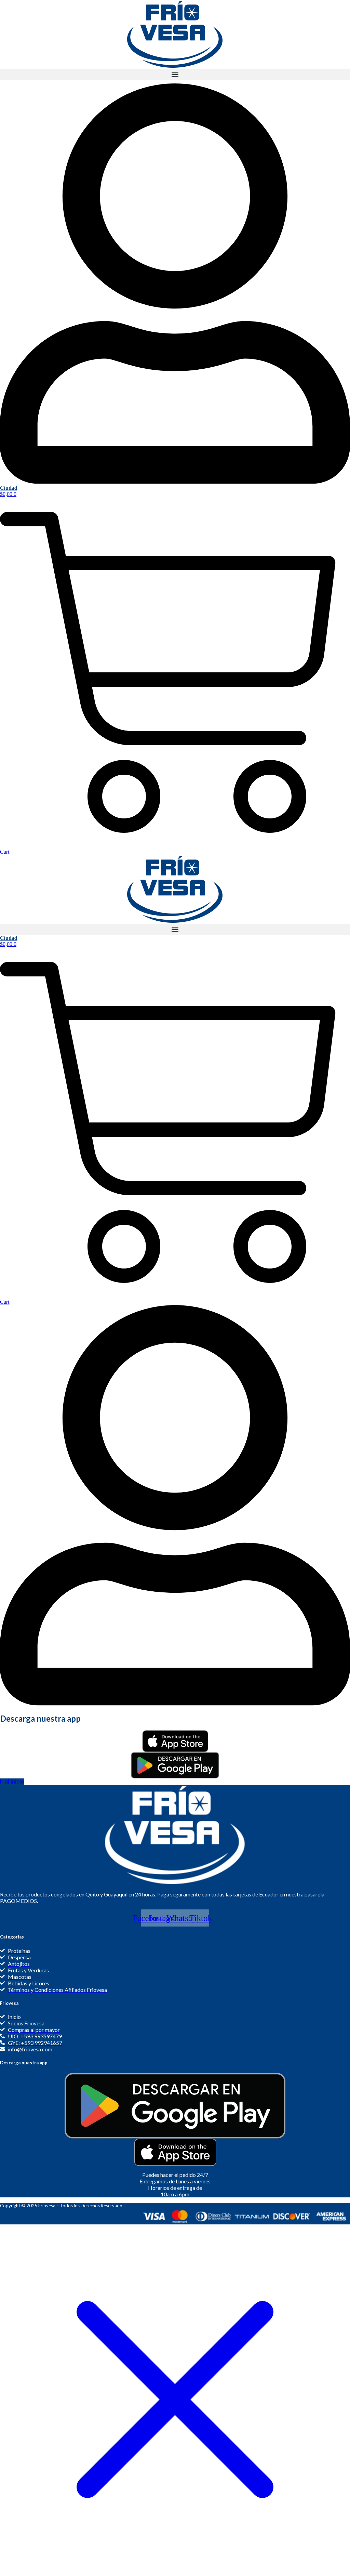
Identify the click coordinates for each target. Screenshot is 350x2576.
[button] (175, 74)
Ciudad (8, 488)
